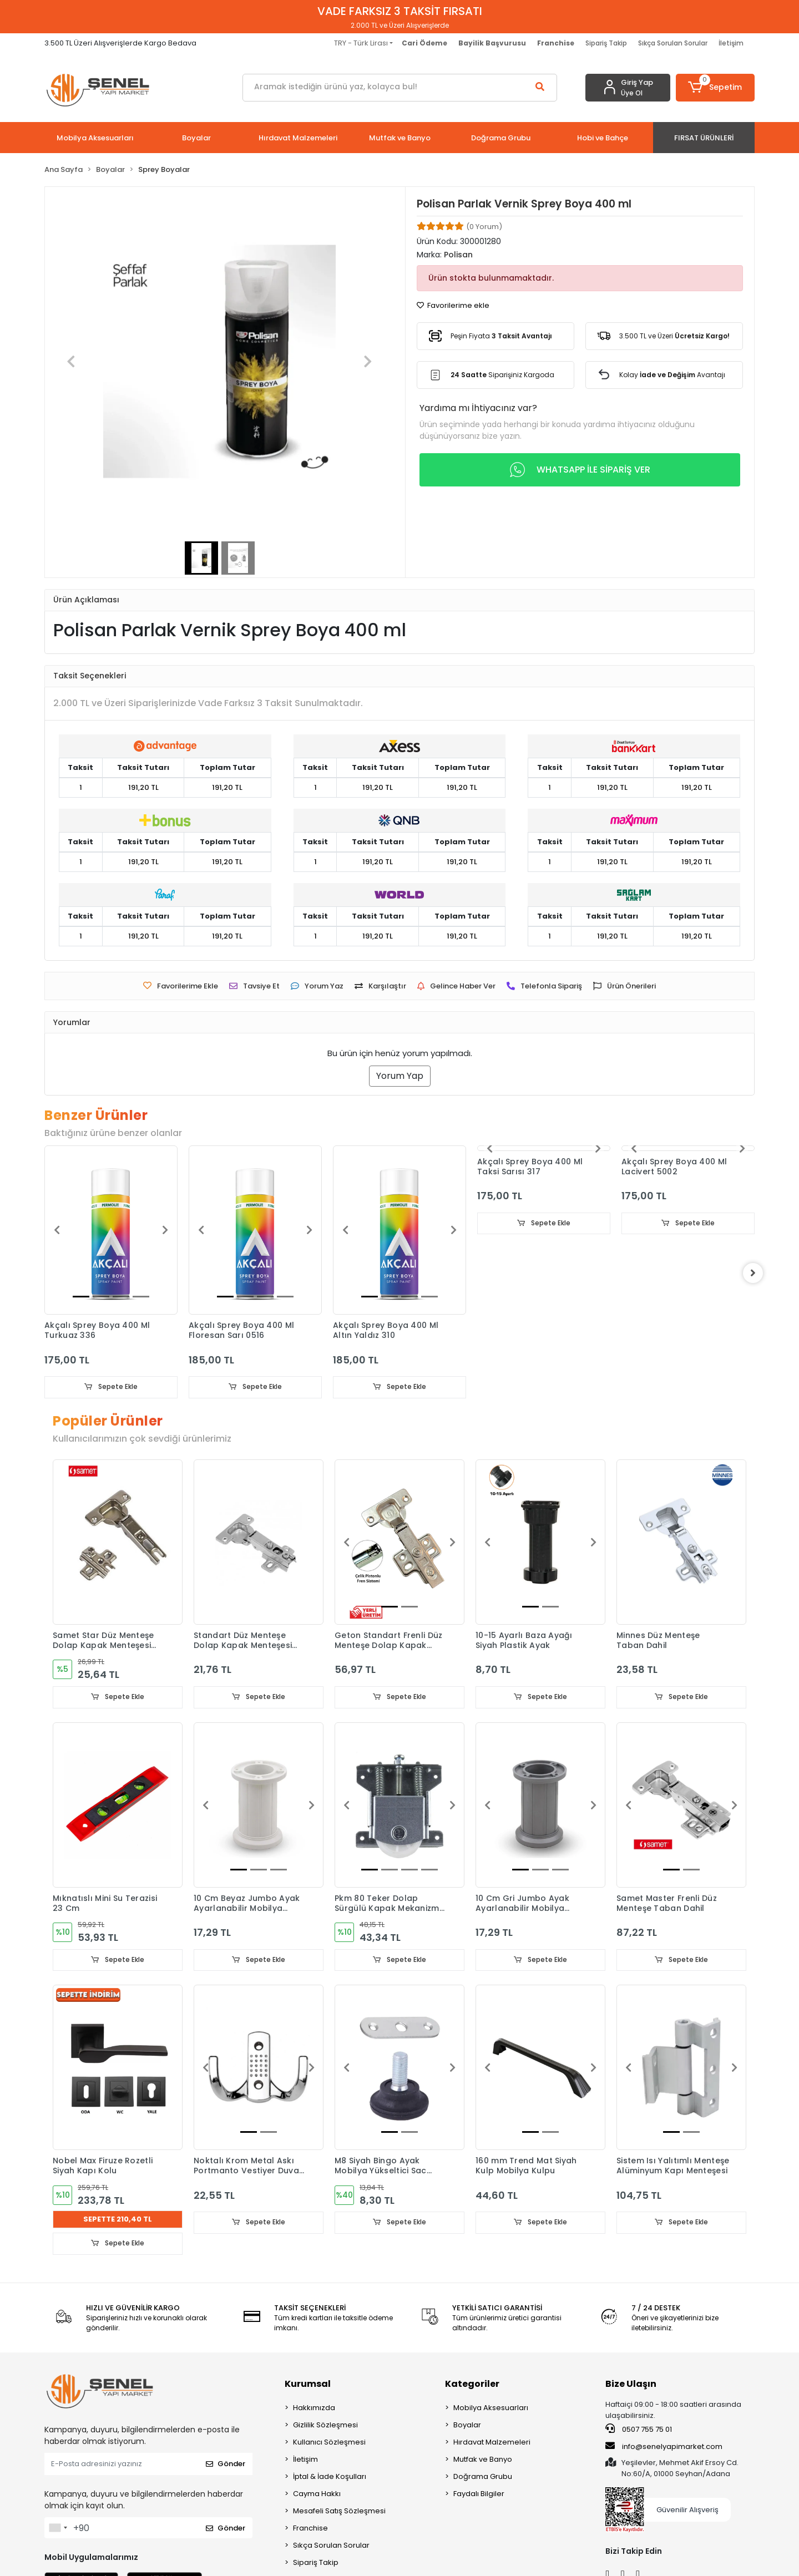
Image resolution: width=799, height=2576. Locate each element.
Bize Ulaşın (630, 2384)
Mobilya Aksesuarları (490, 2408)
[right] (755, 1273)
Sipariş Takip (606, 43)
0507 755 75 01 (638, 2429)
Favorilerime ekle (453, 305)
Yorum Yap (399, 1075)
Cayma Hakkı (317, 2494)
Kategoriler (472, 2384)
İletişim (731, 43)
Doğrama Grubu (482, 2477)
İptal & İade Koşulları (329, 2477)
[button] (715, 88)
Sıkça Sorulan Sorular (672, 43)
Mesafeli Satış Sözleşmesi (339, 2511)
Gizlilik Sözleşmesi (325, 2425)
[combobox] (57, 2528)
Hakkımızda (314, 2408)
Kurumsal (308, 2384)
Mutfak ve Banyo (482, 2460)
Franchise (310, 2528)
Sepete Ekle (111, 1387)
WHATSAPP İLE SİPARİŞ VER (580, 470)
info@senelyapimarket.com (663, 2446)
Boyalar (467, 2425)
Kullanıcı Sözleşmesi (329, 2442)
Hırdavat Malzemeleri (491, 2442)
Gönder (225, 2465)
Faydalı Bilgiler (478, 2494)
